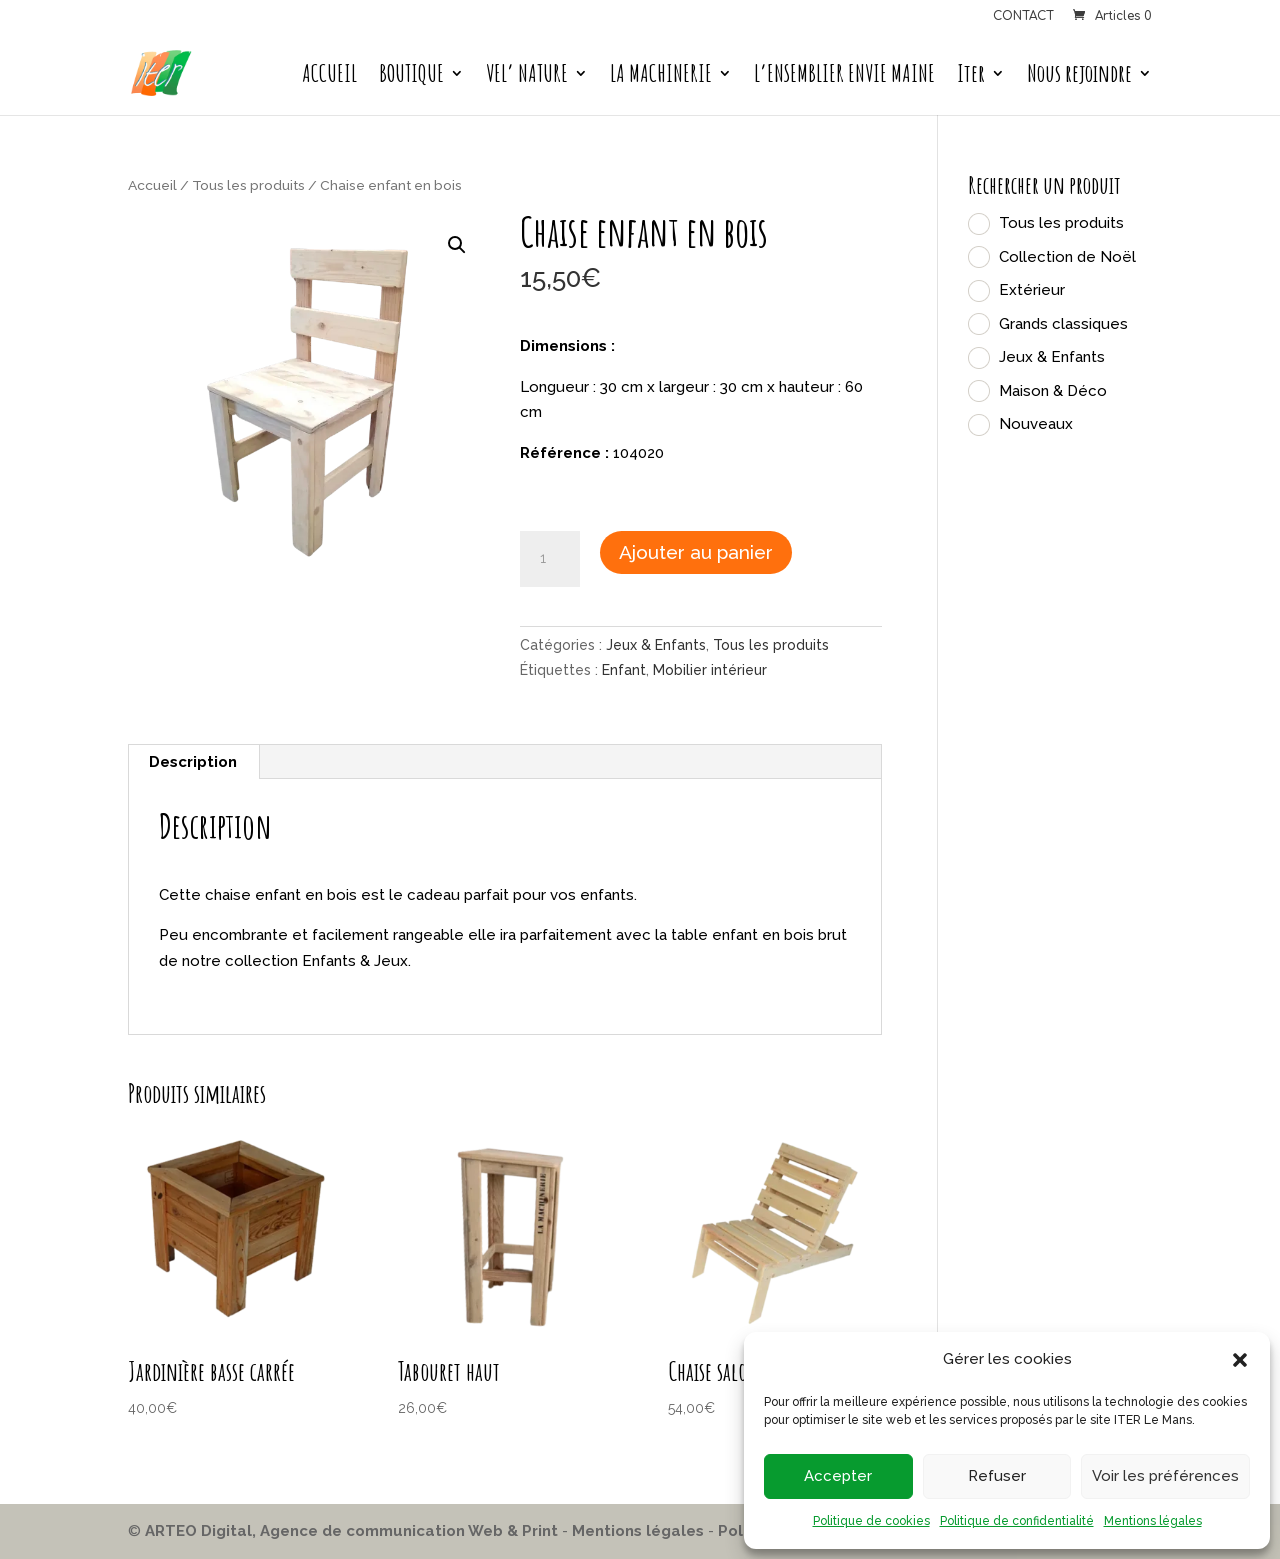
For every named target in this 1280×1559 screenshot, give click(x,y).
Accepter (838, 1476)
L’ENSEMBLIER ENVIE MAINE (844, 77)
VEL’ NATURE (527, 77)
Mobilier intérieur (710, 670)
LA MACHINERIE (661, 77)
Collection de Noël (1067, 257)
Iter (971, 77)
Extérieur (1032, 290)
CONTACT (1023, 16)
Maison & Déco (1053, 391)
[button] (1240, 1360)
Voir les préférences (1165, 1476)
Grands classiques (1063, 324)
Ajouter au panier (696, 552)
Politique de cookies (871, 1521)
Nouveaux (1036, 424)
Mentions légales (1153, 1521)
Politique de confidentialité (1017, 1521)
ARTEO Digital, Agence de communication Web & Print (351, 1531)
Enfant (624, 670)
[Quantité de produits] (550, 559)
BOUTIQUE (411, 77)
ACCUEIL (329, 77)
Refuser (997, 1476)
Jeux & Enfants (656, 645)
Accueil (152, 185)
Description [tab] (193, 762)
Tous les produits (248, 185)
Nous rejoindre (1079, 77)
